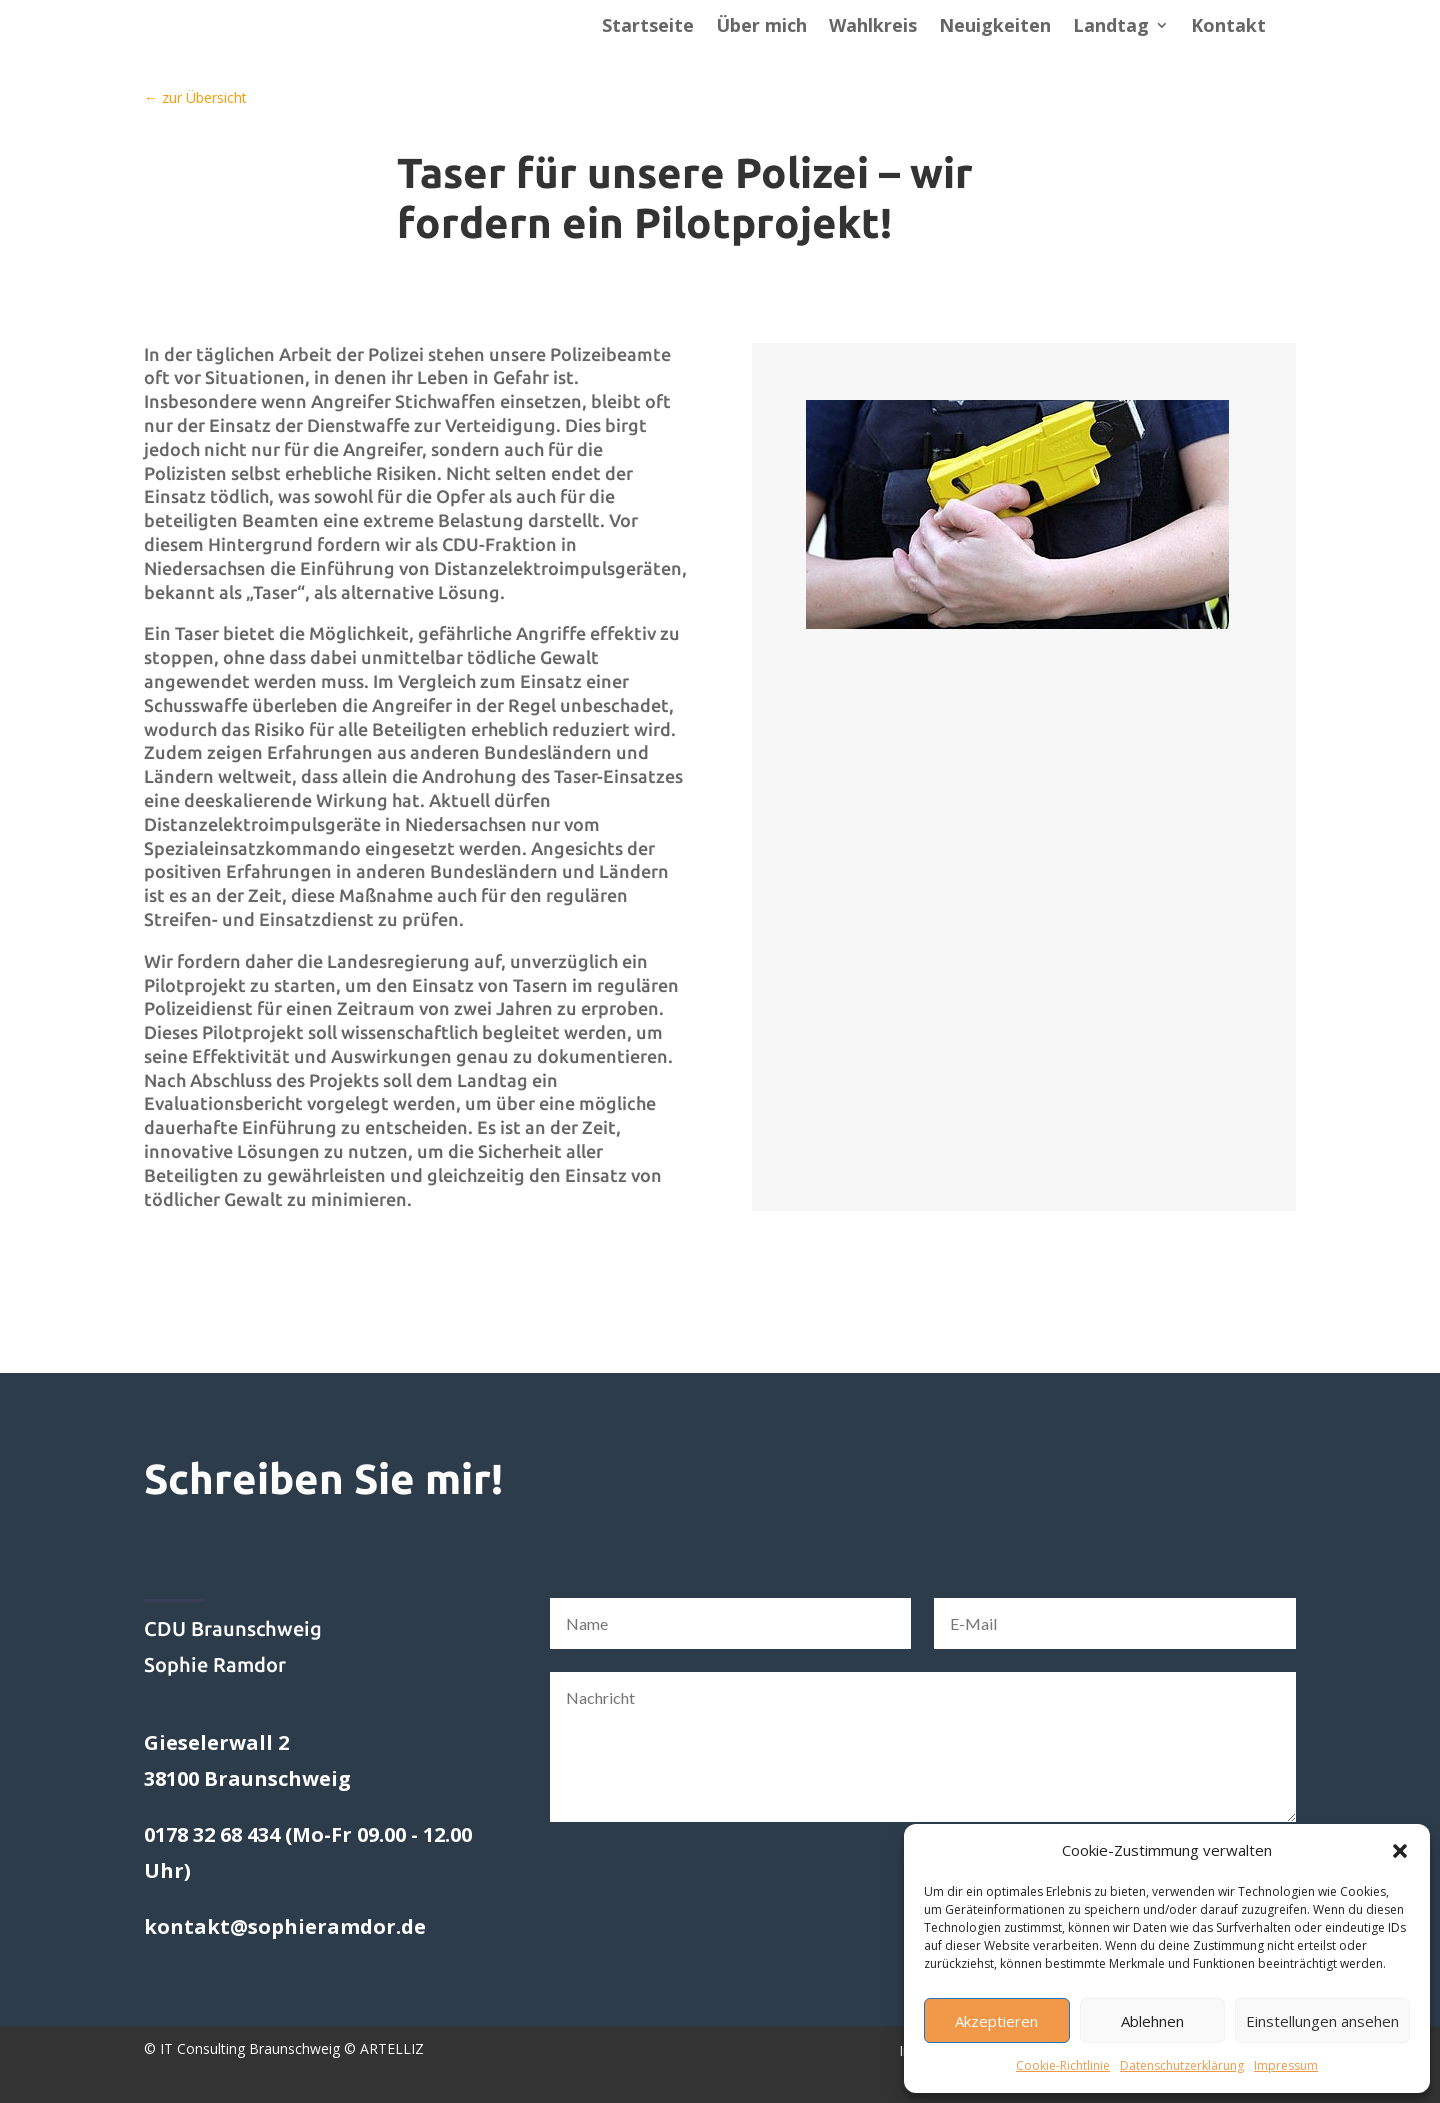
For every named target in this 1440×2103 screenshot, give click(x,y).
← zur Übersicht (195, 97)
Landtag (1111, 27)
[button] (1400, 1851)
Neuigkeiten (995, 27)
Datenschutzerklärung (1182, 2065)
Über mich (761, 27)
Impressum (1286, 2065)
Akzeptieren (996, 2021)
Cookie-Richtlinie (1063, 2065)
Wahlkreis (873, 27)
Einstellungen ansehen (1322, 2021)
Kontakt (1228, 27)
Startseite (648, 27)
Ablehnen (1152, 2021)
